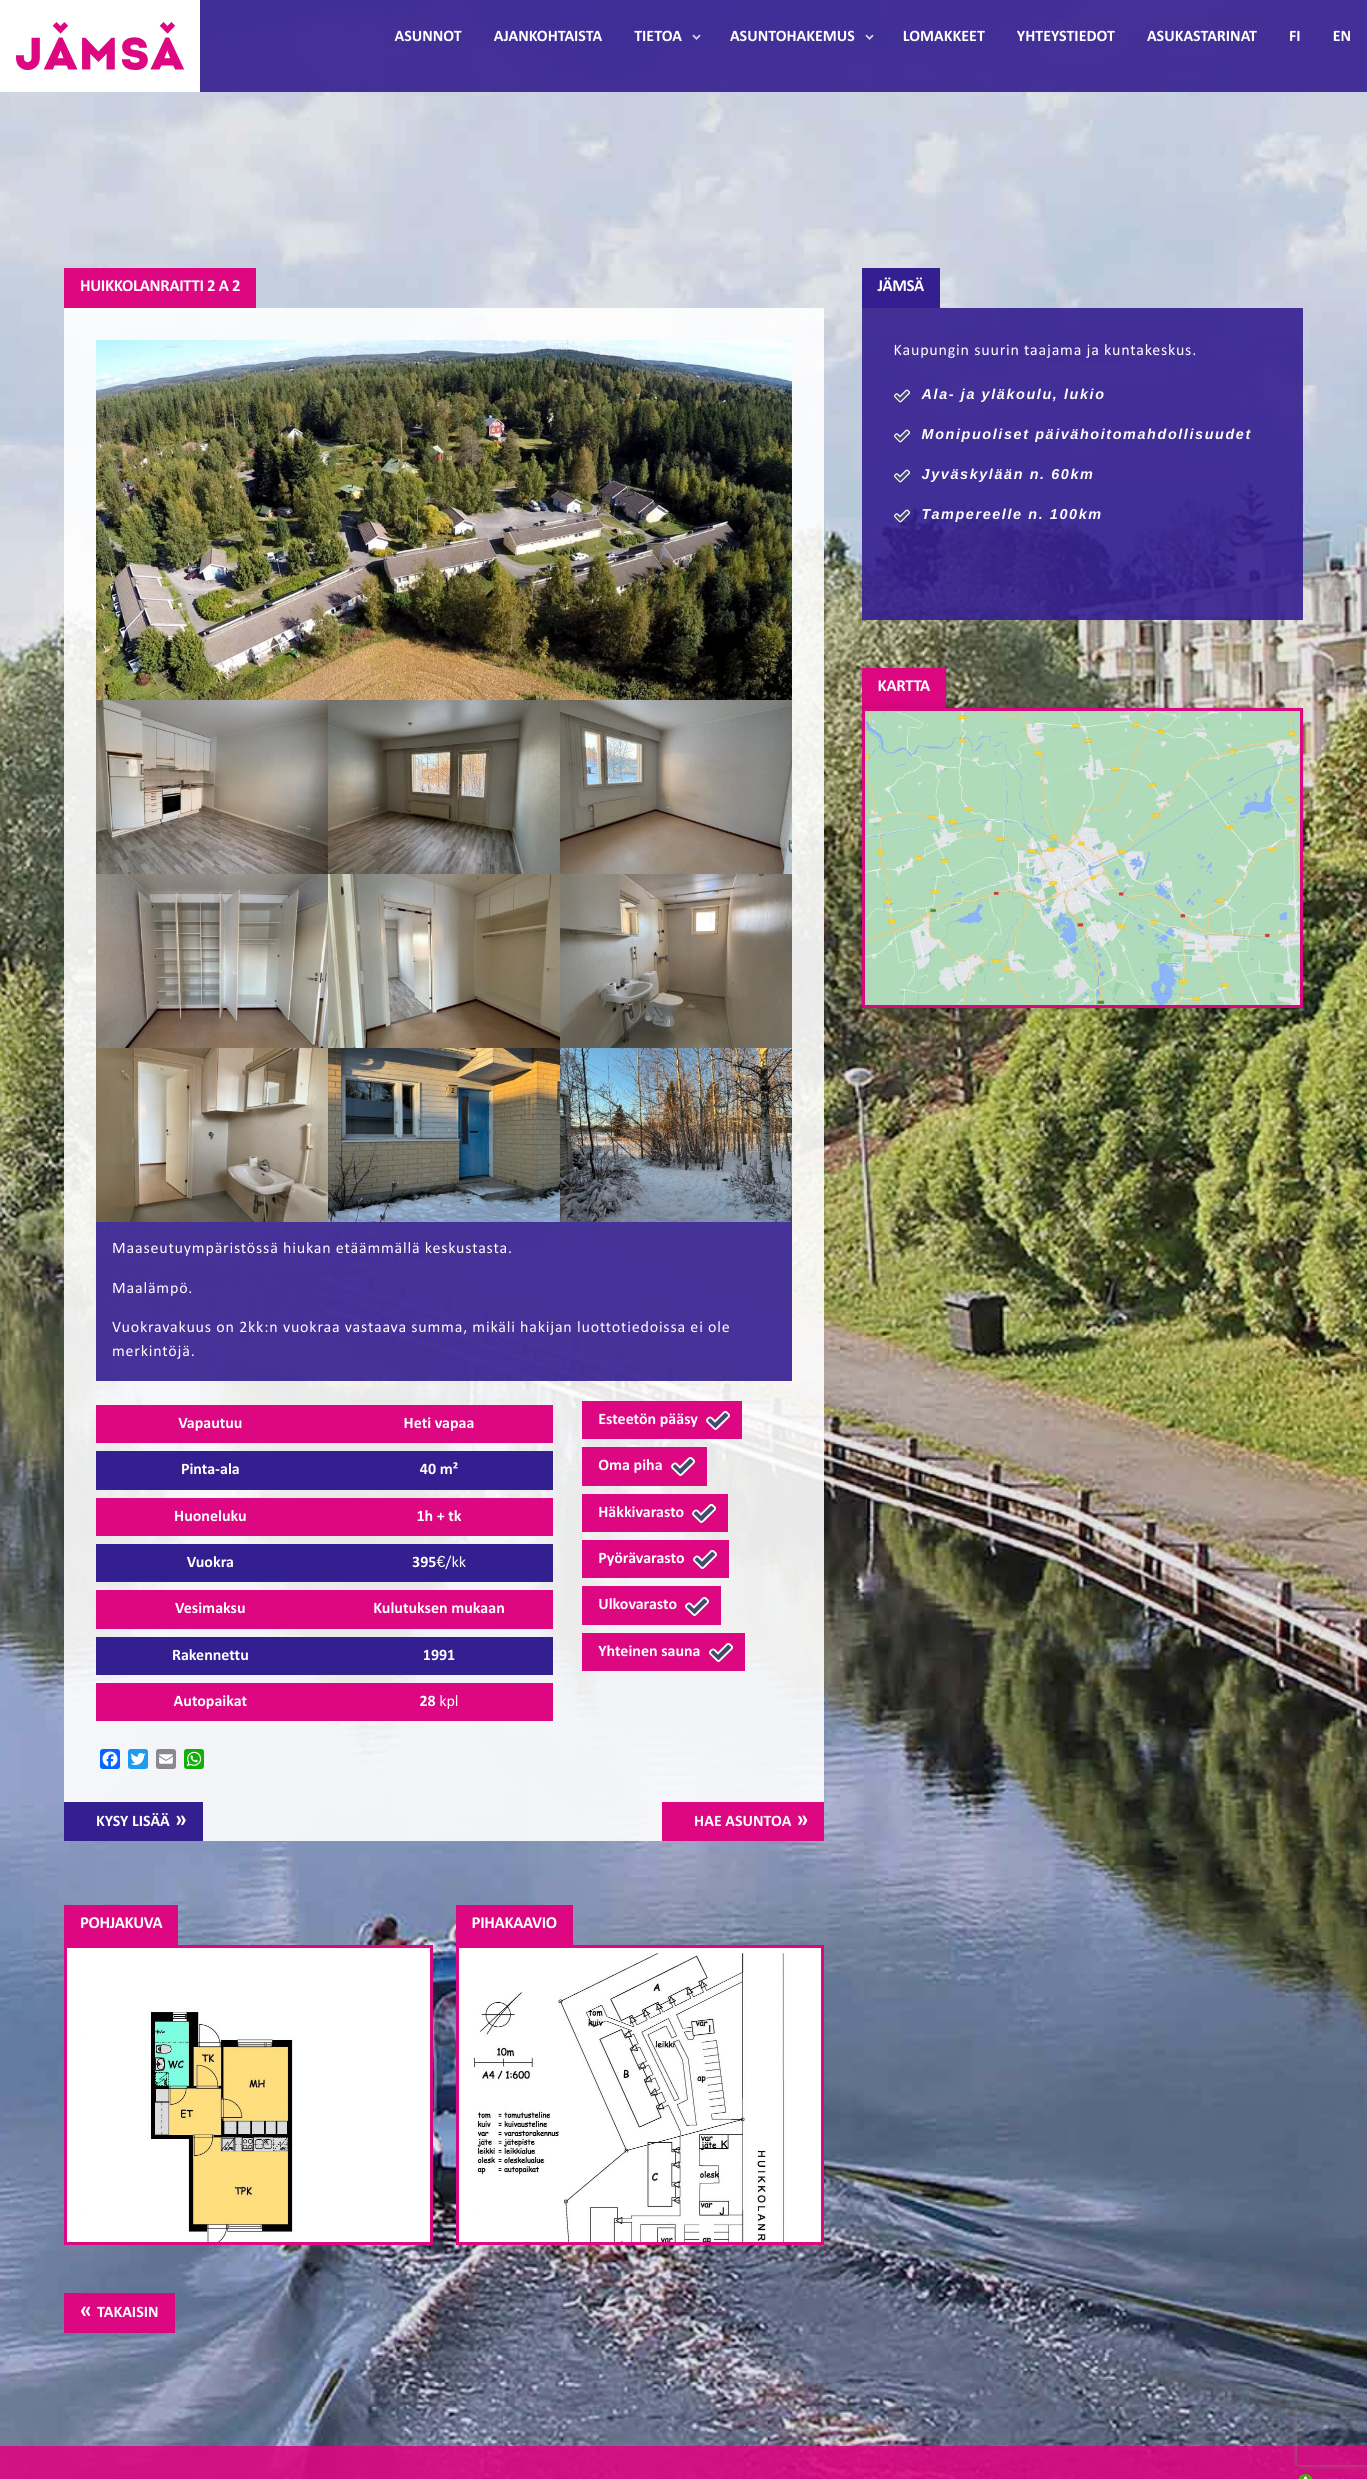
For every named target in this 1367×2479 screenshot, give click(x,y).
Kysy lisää (133, 1822)
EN (1342, 37)
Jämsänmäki (100, 46)
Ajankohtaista (548, 37)
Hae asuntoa (742, 1822)
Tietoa (658, 37)
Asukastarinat (1202, 37)
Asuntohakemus (792, 37)
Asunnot (428, 37)
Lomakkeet (944, 37)
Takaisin (127, 2313)
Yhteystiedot (1066, 37)
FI (1295, 37)
